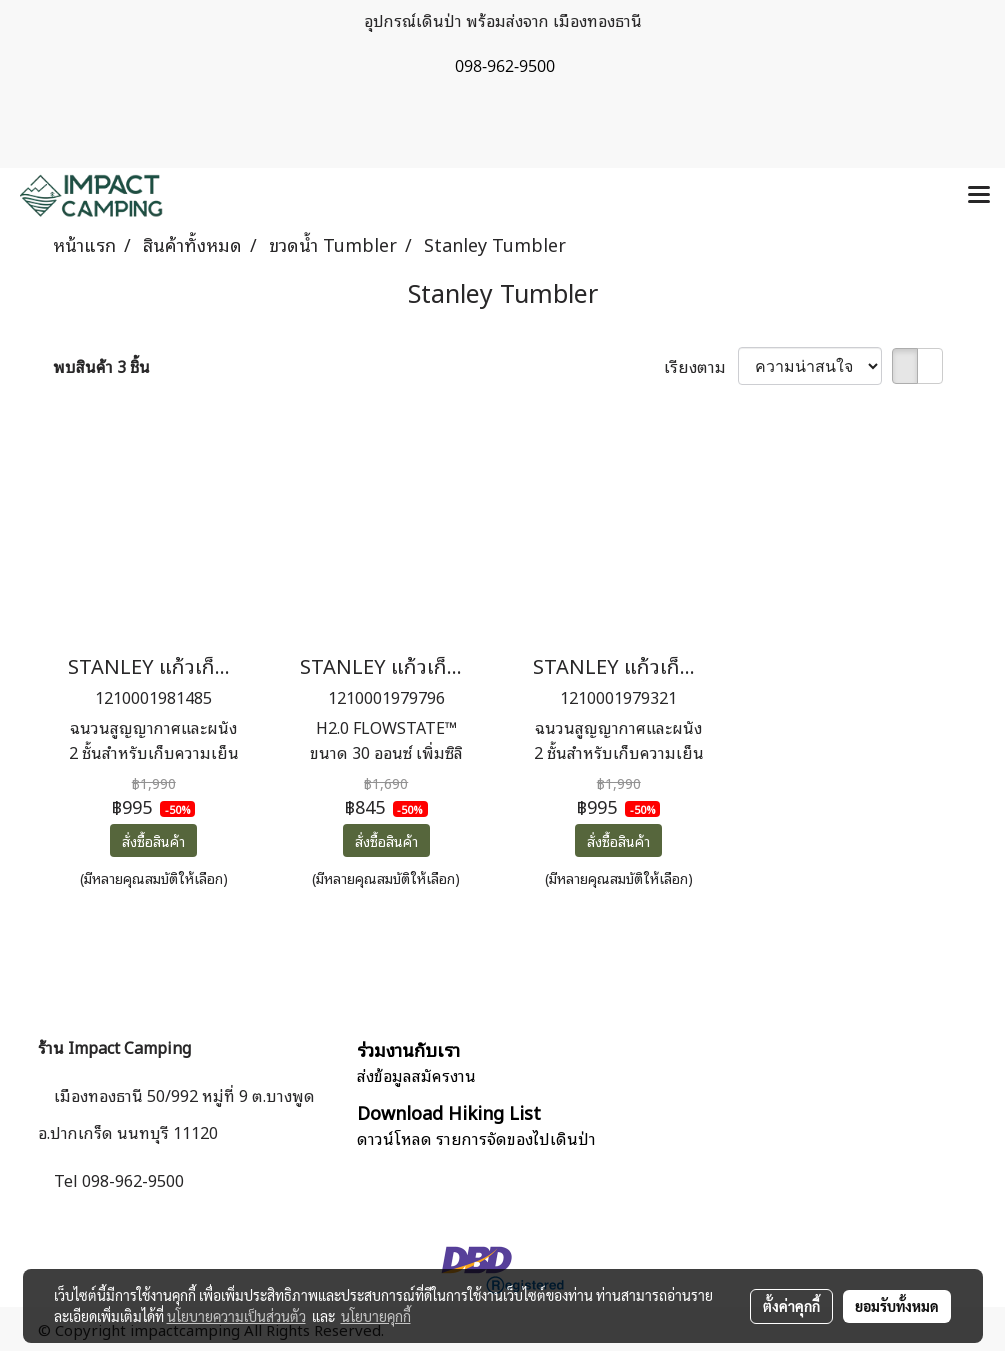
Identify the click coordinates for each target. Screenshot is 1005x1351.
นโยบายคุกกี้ (376, 1316)
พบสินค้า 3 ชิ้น (101, 366)
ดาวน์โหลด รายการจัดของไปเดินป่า (476, 1138)
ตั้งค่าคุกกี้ (791, 1306)
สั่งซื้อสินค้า (153, 840)
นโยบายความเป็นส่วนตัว (236, 1316)
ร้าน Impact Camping (114, 1047)
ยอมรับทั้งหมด (897, 1306)
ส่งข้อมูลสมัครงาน (416, 1075)
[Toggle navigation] (979, 196)
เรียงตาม (701, 366)
